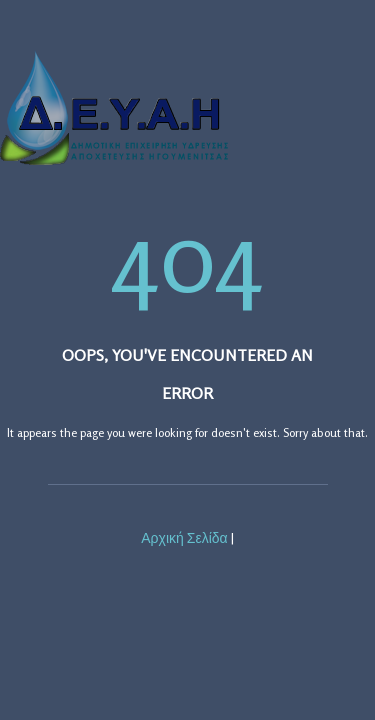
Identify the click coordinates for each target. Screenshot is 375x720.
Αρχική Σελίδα (184, 537)
